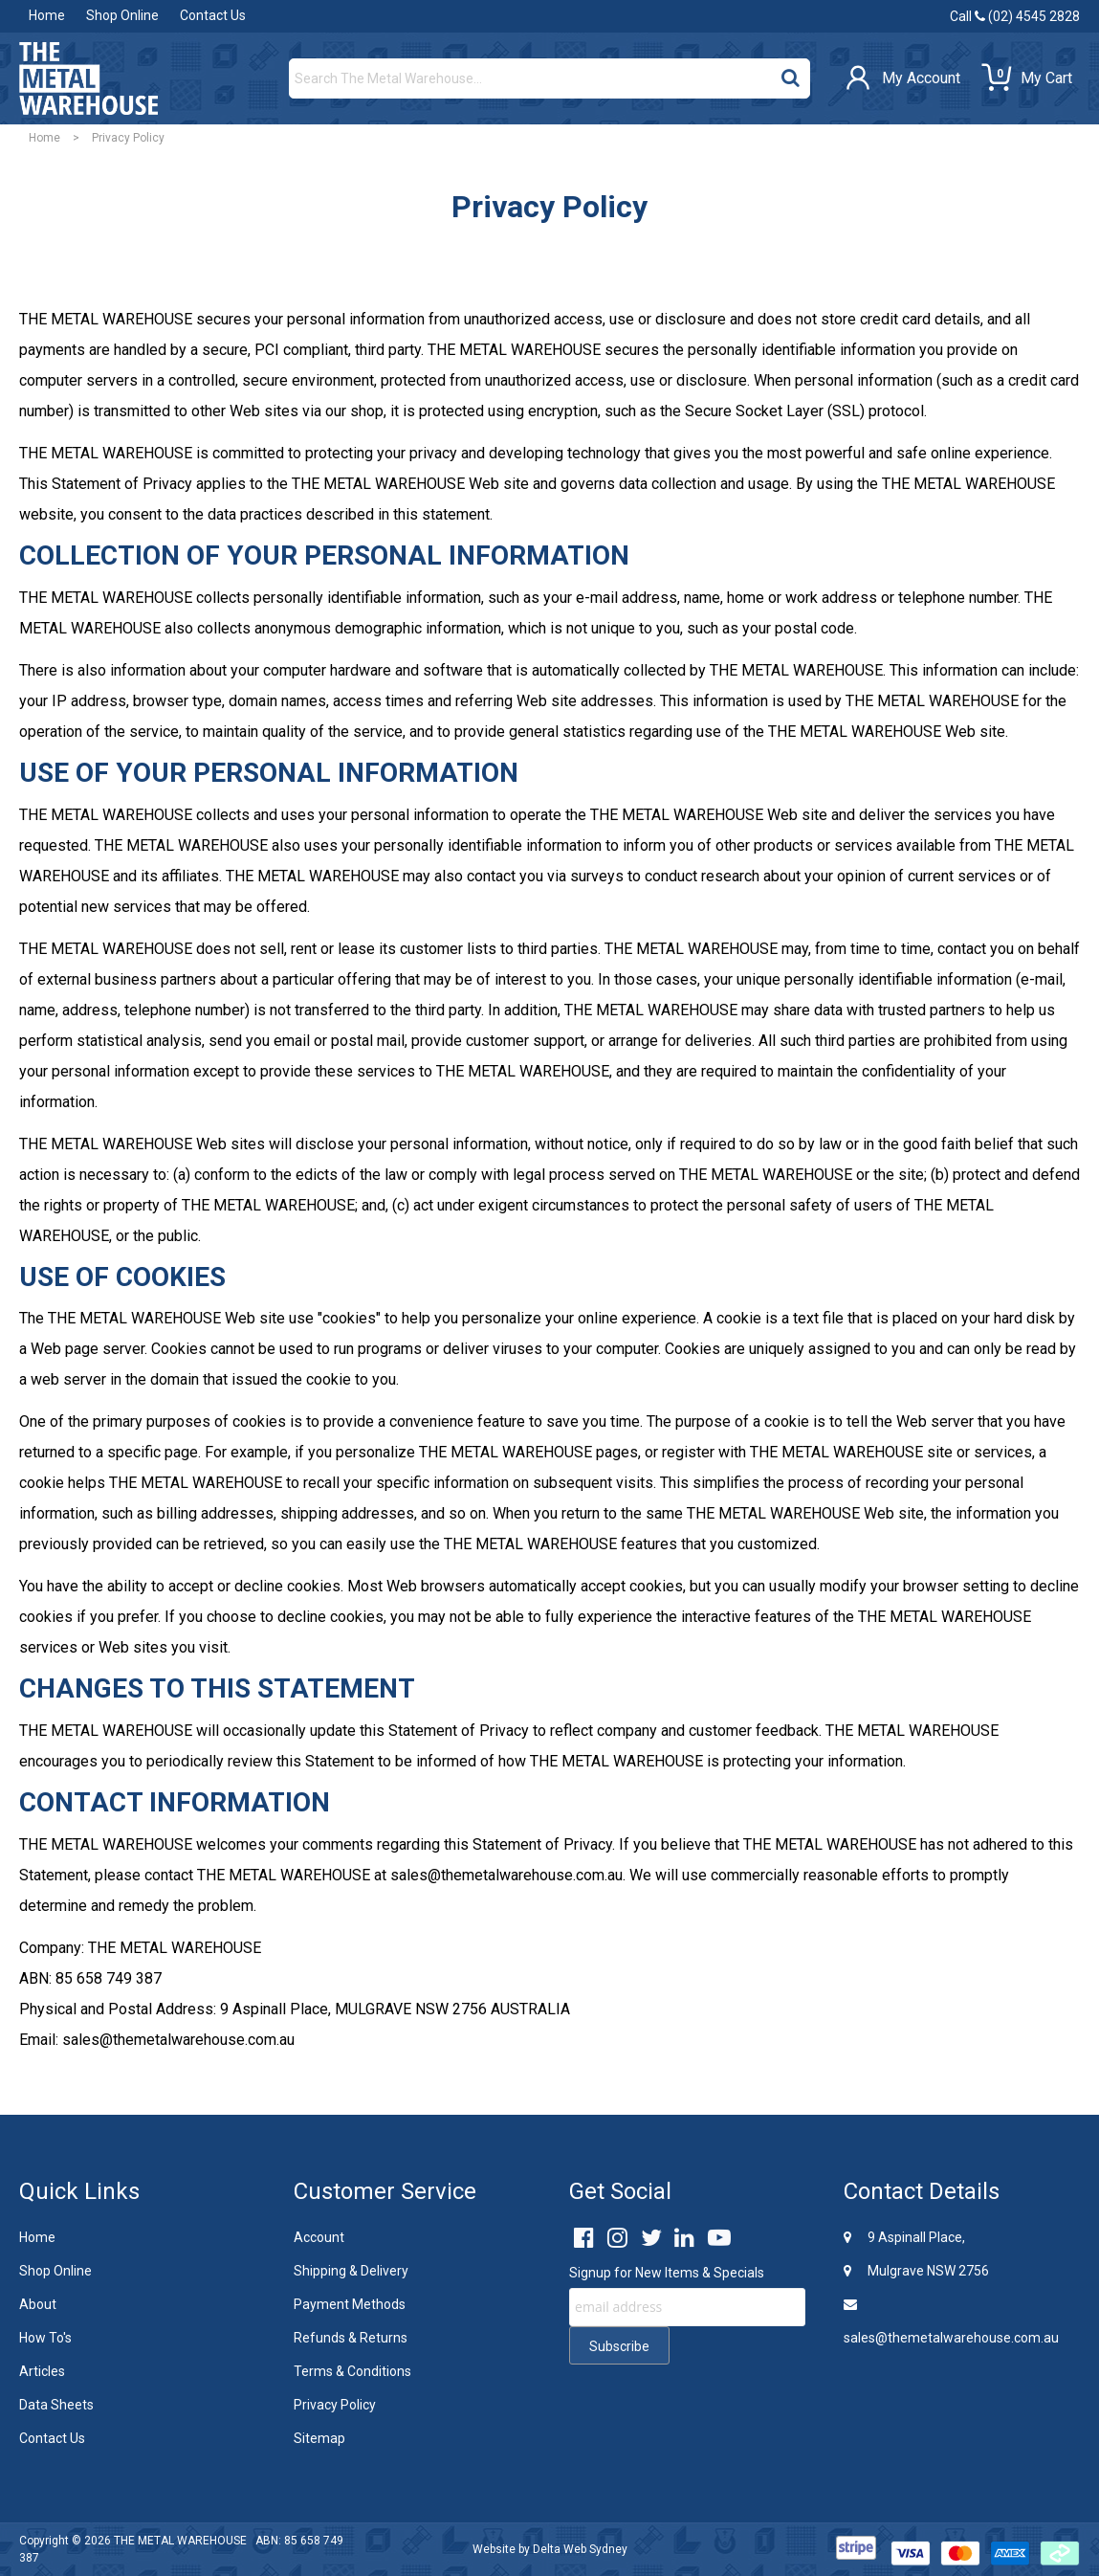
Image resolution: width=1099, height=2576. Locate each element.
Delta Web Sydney (580, 2549)
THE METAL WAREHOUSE (180, 2540)
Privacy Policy (335, 2404)
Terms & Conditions (352, 2371)
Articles (42, 2371)
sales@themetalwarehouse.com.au (951, 2321)
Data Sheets (56, 2404)
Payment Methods (350, 2304)
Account (319, 2237)
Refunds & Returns (350, 2337)
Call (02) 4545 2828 (1015, 16)
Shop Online (122, 15)
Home (47, 15)
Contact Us (213, 15)
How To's (45, 2337)
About (37, 2304)
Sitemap (319, 2438)
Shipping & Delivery (351, 2270)
